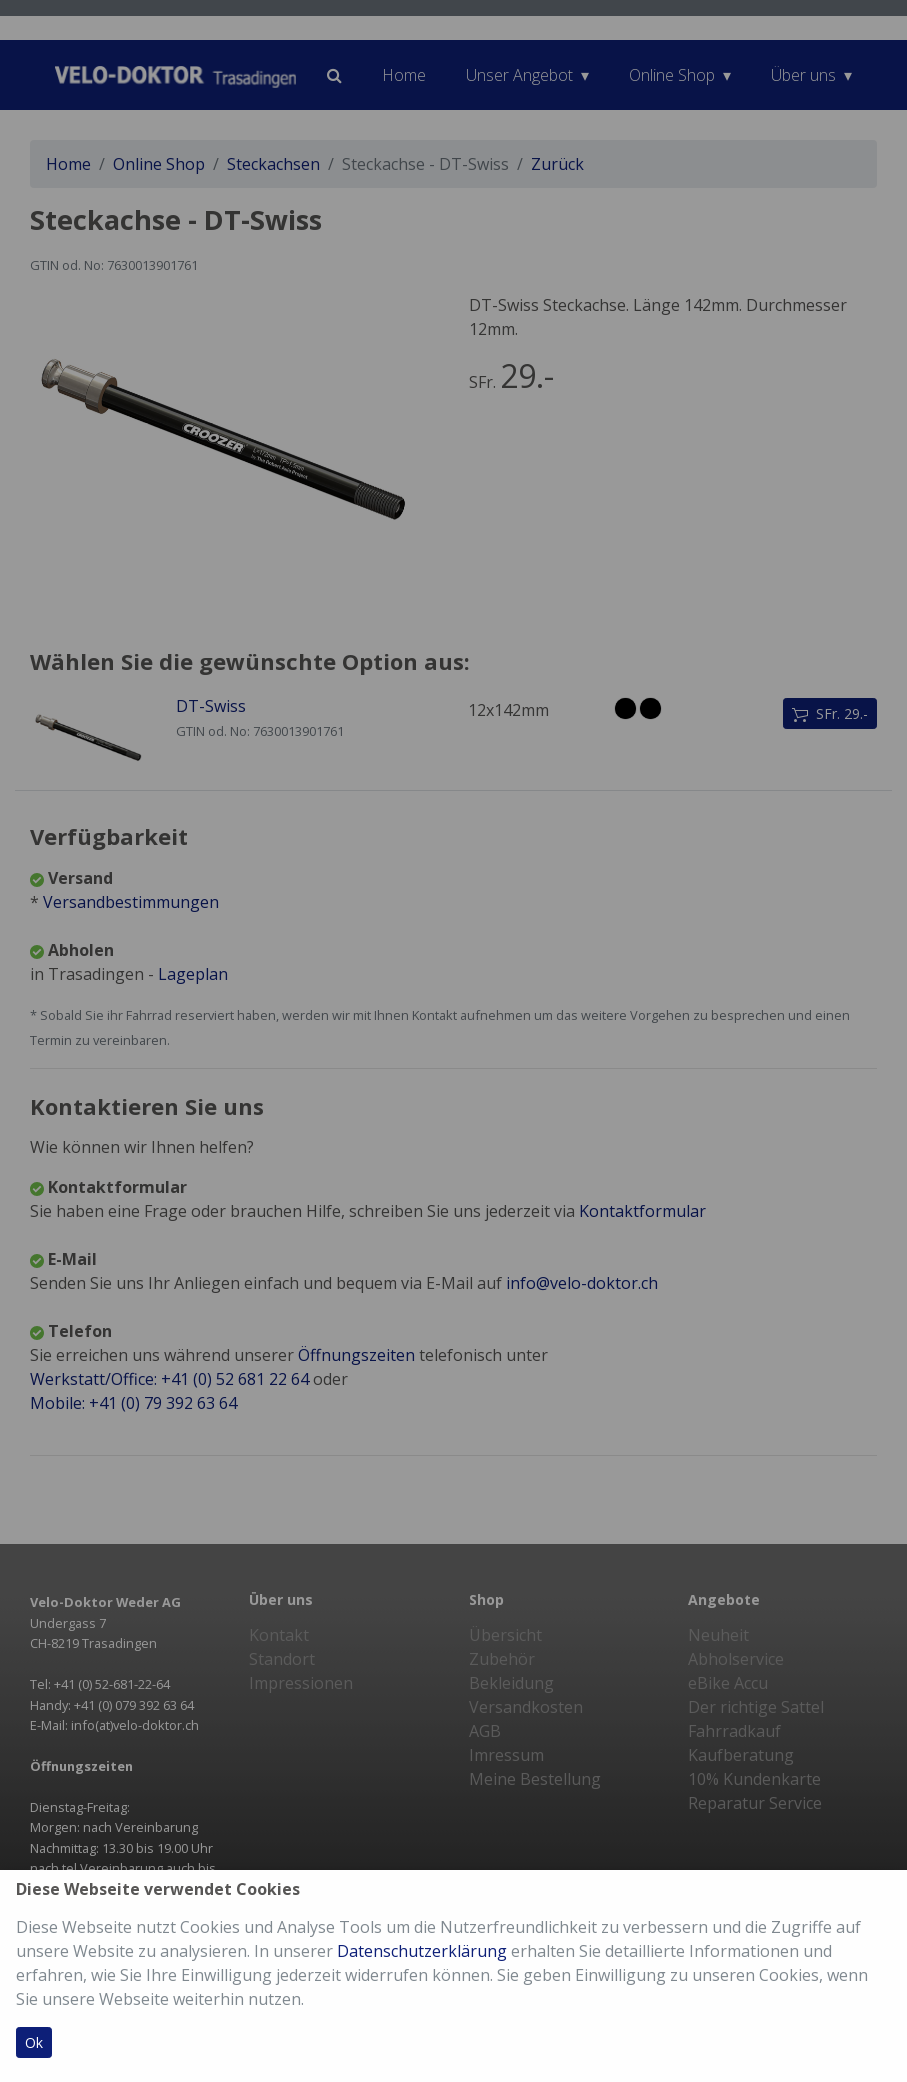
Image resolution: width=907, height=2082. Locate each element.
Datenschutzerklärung (422, 1951)
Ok (34, 2042)
